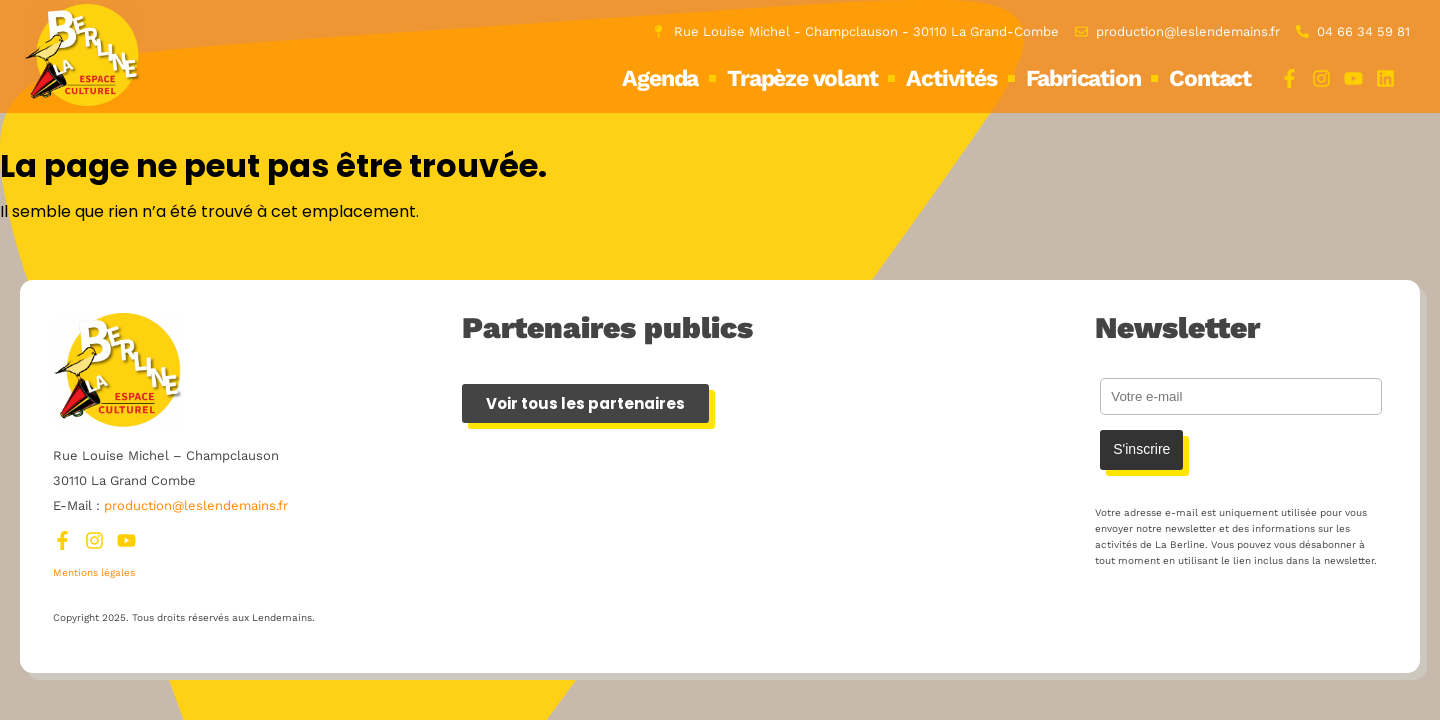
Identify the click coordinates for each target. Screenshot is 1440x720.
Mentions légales (94, 572)
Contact (1210, 78)
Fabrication (1083, 78)
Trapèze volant (802, 78)
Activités (951, 78)
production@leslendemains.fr (196, 505)
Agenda (660, 78)
